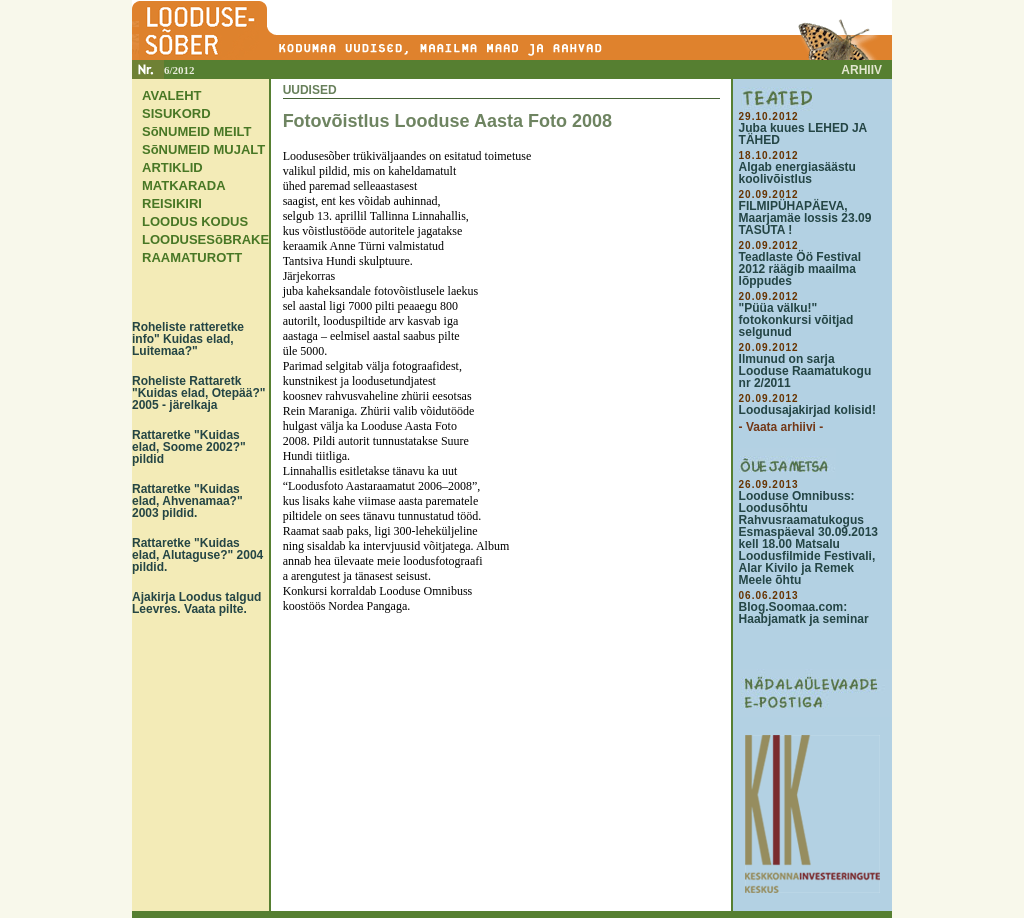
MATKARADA (184, 185)
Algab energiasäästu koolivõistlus (797, 173)
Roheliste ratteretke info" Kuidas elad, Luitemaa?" (188, 339)
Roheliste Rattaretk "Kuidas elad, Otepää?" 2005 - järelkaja (198, 393)
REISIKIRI (172, 203)
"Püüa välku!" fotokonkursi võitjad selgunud (796, 320)
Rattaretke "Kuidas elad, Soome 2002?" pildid (189, 447)
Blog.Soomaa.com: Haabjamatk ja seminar (804, 613)
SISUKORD (176, 113)
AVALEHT (171, 95)
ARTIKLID (172, 167)
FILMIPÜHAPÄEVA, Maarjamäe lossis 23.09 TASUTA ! (805, 218)
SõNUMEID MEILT (197, 131)
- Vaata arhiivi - (781, 427)
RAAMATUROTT (192, 257)
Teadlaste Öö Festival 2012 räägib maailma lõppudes (800, 269)
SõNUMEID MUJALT (203, 149)
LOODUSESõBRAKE (205, 239)
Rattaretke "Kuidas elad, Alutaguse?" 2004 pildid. (197, 555)
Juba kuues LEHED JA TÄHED (803, 134)
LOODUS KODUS (195, 221)
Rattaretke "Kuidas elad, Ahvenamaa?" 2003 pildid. (187, 501)
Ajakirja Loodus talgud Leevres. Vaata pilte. (196, 603)
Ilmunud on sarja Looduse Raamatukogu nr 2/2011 (805, 371)
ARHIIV (861, 70)
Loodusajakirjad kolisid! (807, 410)
